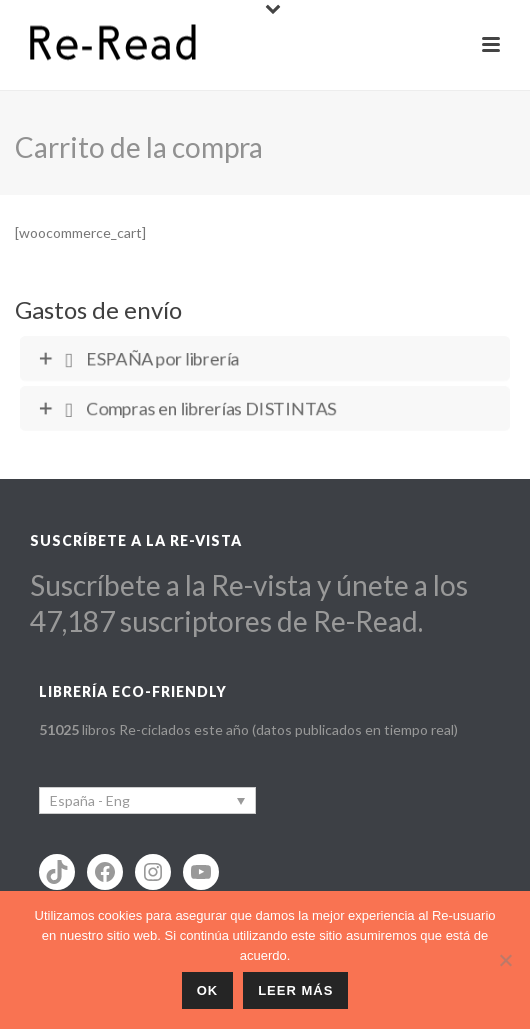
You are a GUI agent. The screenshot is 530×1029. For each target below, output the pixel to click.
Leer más (295, 990)
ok (208, 990)
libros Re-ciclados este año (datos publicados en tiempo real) (248, 729)
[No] (505, 960)
